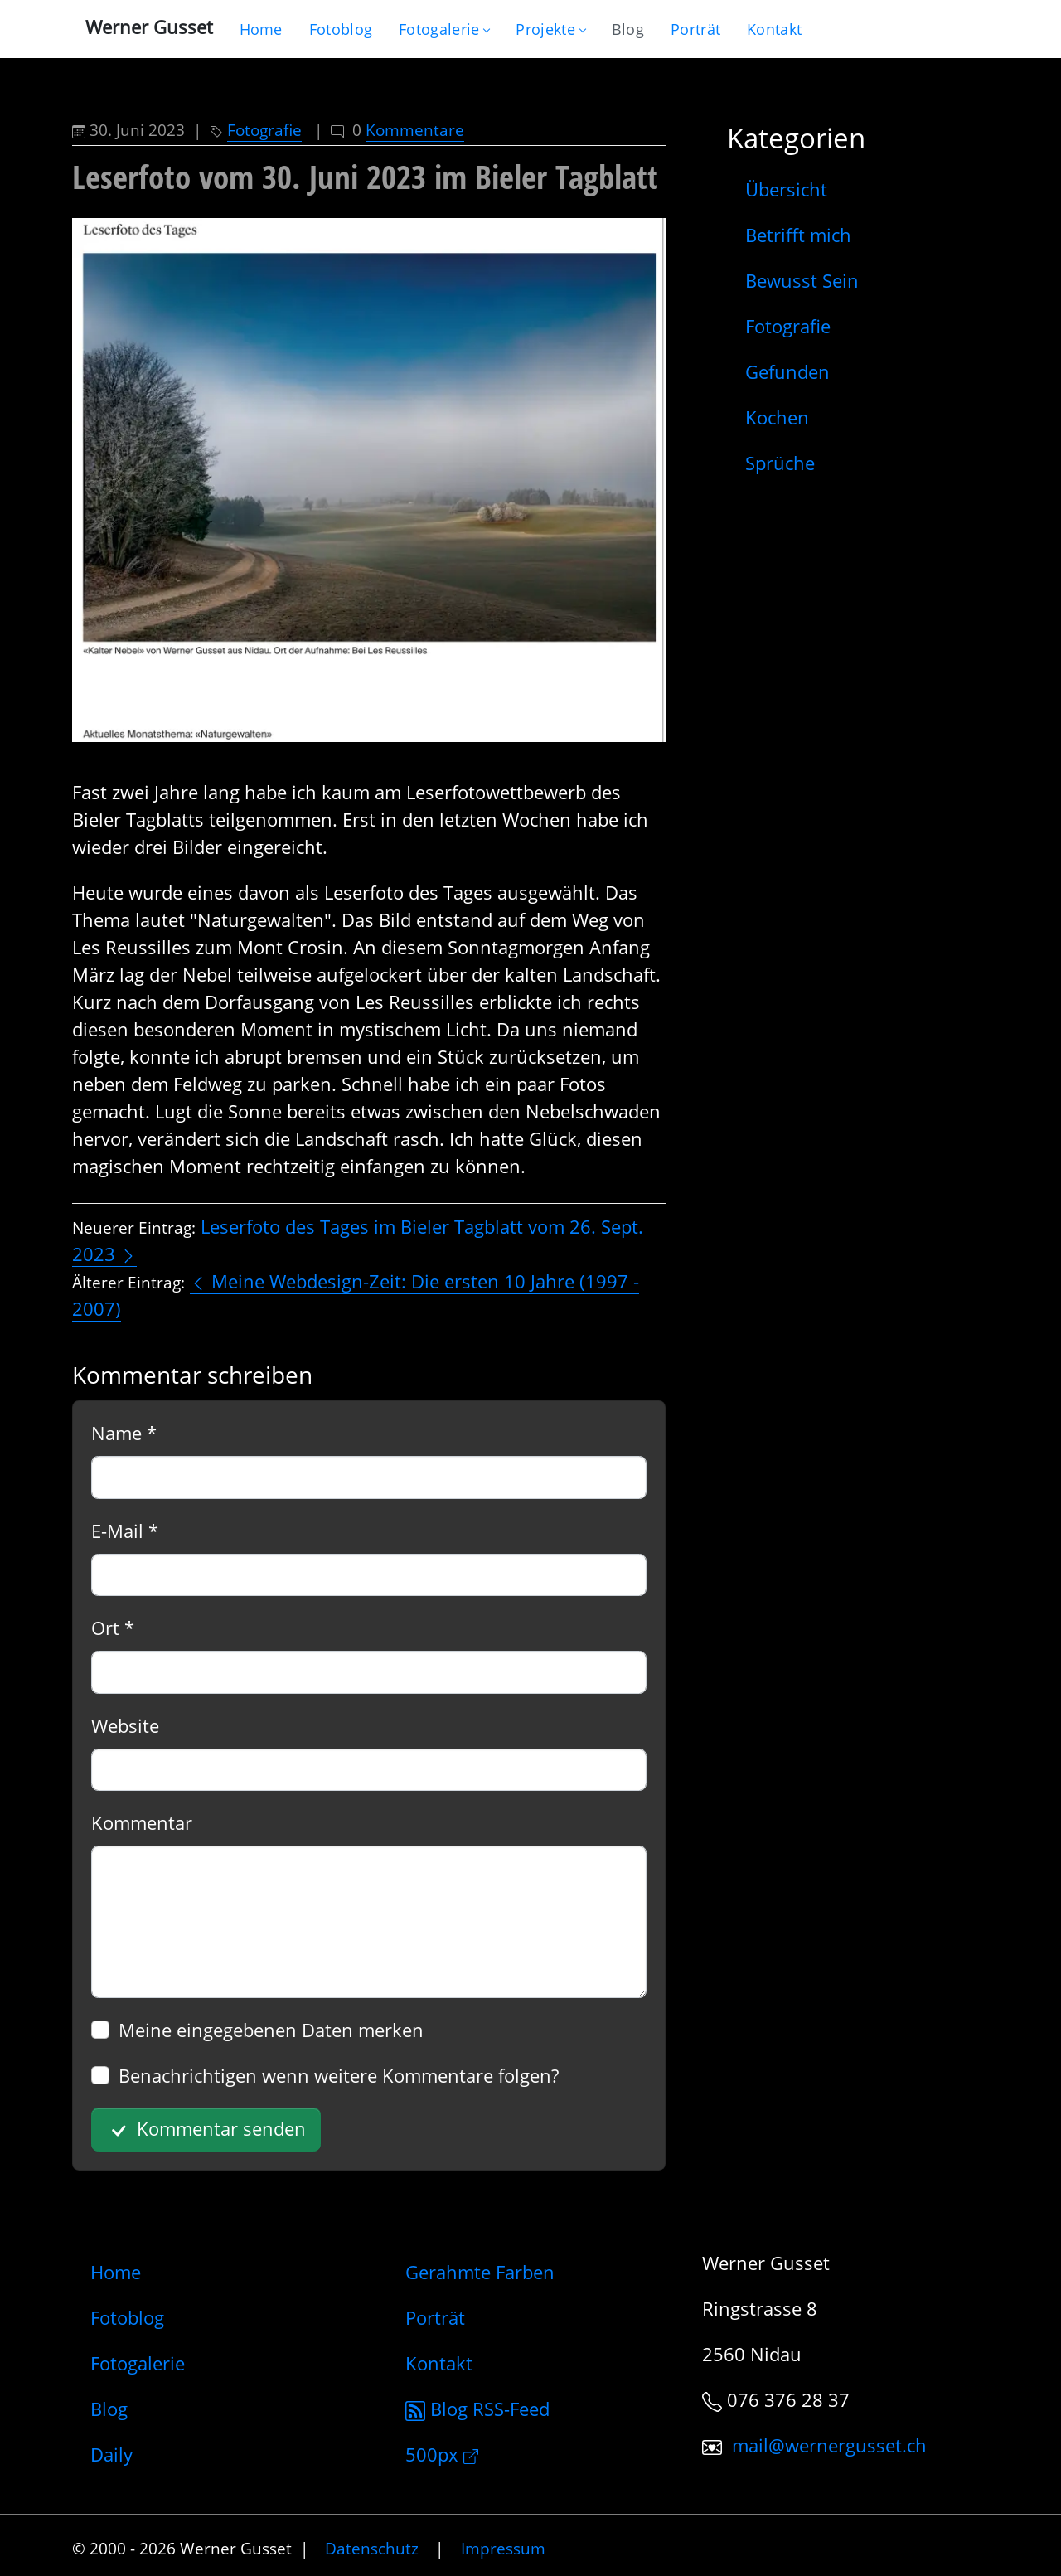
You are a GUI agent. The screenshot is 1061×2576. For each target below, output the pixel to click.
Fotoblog (127, 2317)
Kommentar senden (205, 2130)
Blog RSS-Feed (477, 2408)
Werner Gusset (149, 26)
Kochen (777, 417)
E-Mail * (124, 1530)
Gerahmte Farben (480, 2271)
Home (115, 2271)
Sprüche (780, 462)
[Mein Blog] (627, 29)
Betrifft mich (798, 234)
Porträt (435, 2317)
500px (441, 2454)
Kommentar (141, 1822)
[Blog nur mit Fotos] (340, 29)
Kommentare (415, 130)
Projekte (550, 29)
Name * (124, 1432)
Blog (109, 2408)
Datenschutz (372, 2548)
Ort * (112, 1627)
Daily (111, 2454)
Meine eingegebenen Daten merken (271, 2029)
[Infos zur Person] (695, 29)
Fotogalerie (444, 29)
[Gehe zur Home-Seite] (261, 29)
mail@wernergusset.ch (829, 2445)
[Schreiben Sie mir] (774, 29)
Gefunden (787, 371)
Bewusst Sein (802, 280)
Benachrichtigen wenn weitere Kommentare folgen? (339, 2075)
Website (125, 1725)
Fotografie (264, 130)
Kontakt (438, 2362)
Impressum (503, 2548)
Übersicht (786, 189)
